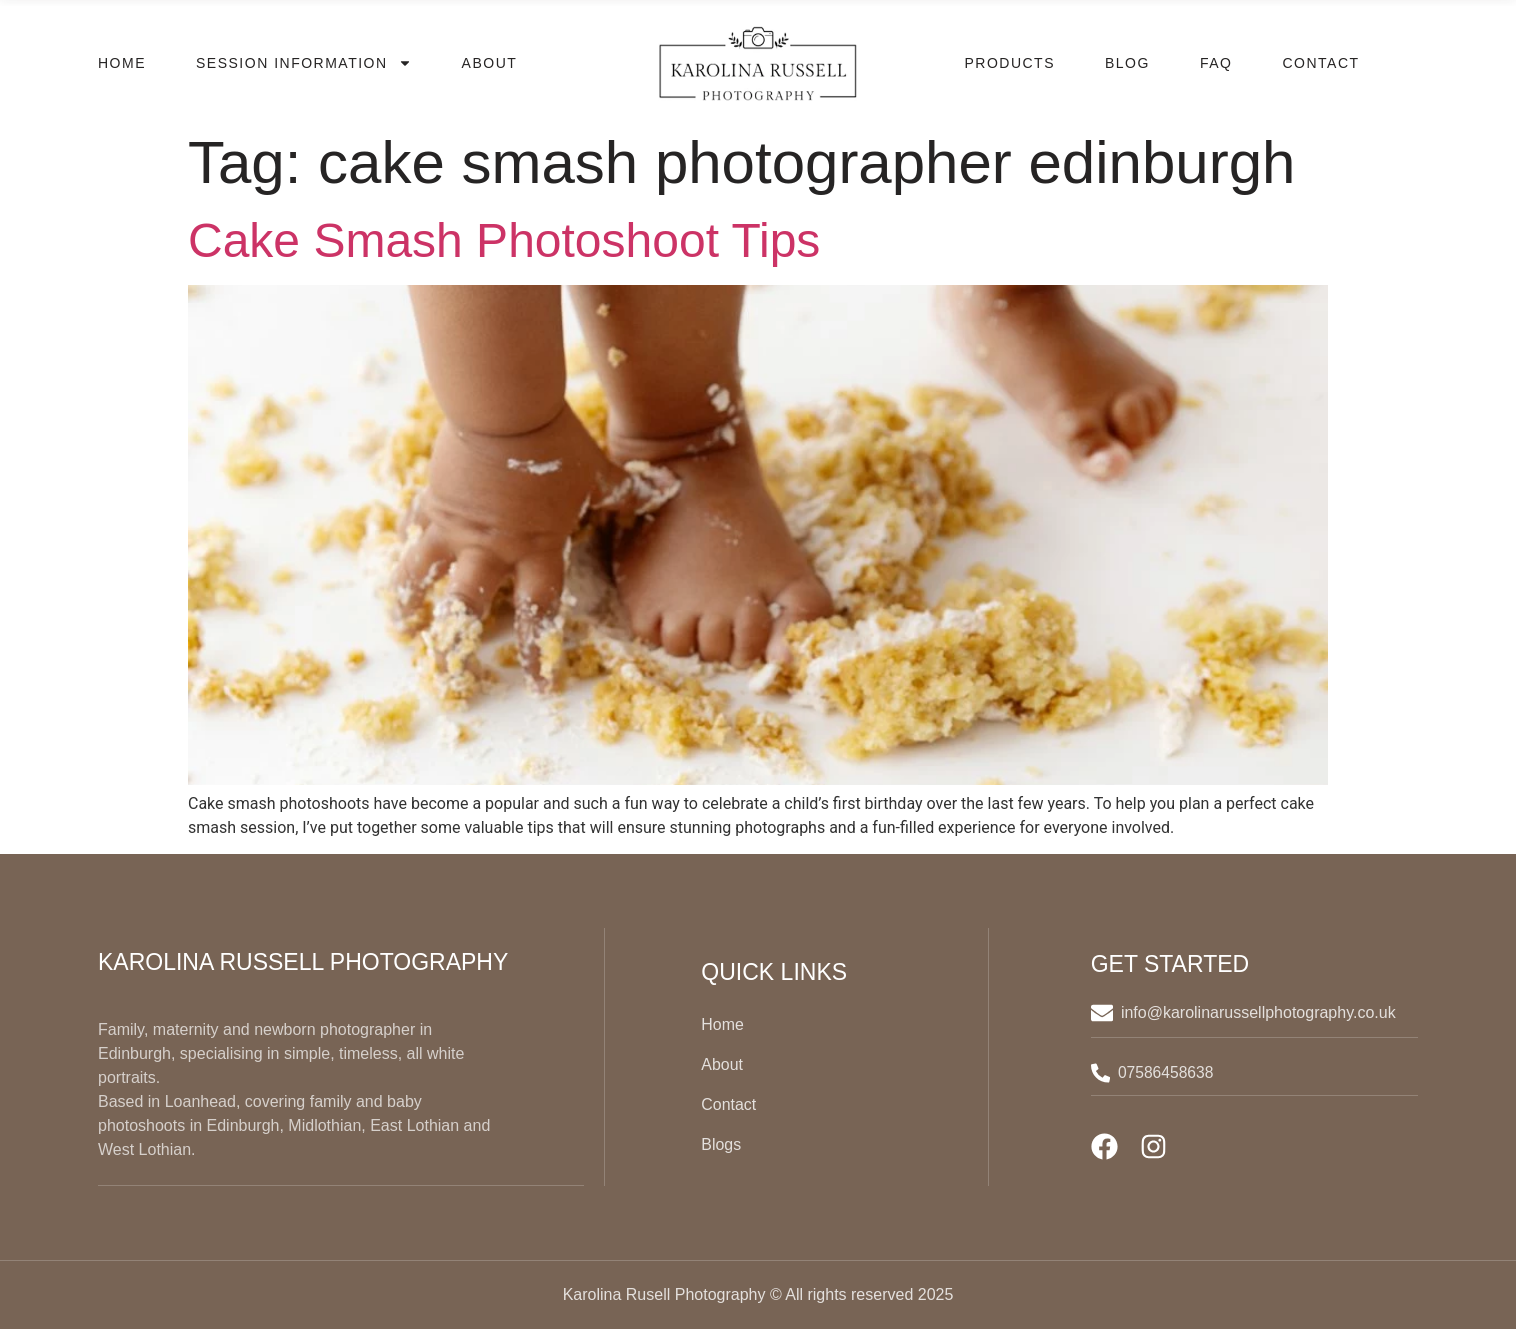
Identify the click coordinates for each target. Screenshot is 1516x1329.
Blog (1127, 63)
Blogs (721, 1144)
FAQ (1216, 63)
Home (122, 63)
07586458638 (1168, 1072)
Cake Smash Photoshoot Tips (504, 240)
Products (1009, 63)
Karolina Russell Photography (303, 962)
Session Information (304, 63)
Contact (1320, 63)
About (490, 63)
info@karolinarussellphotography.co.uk (1260, 1012)
